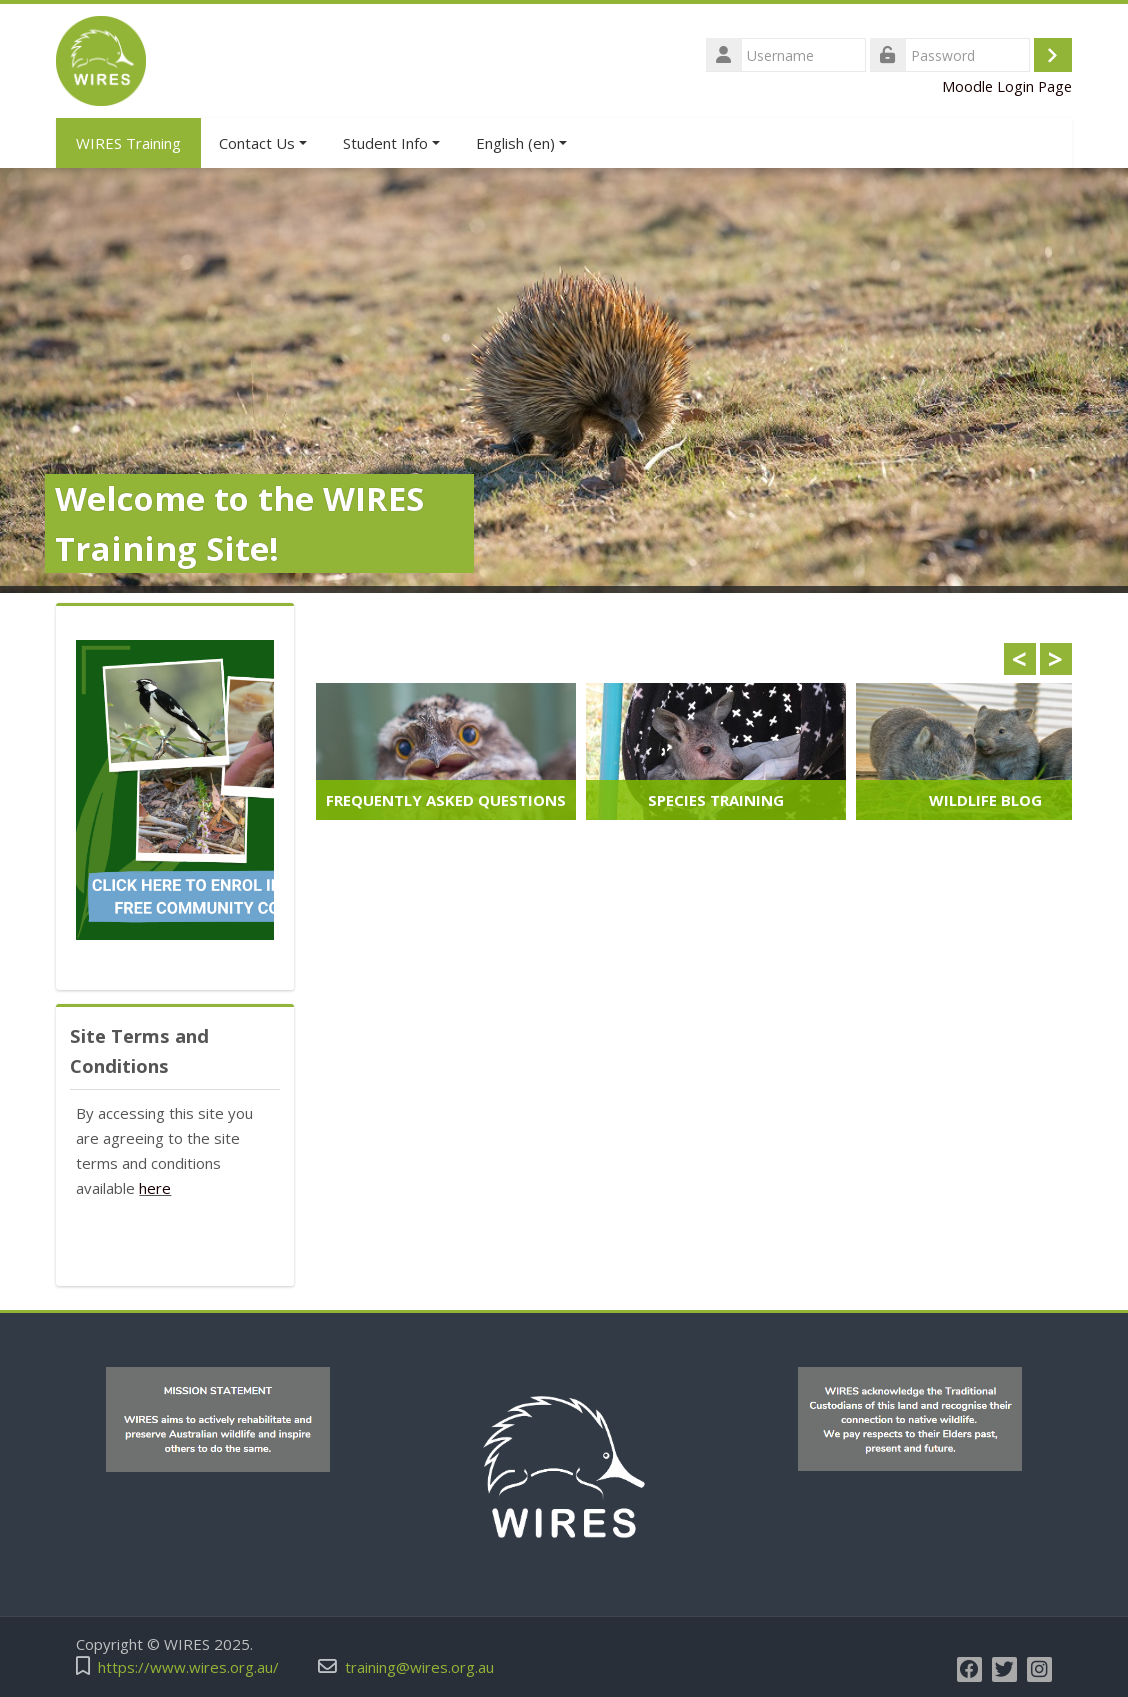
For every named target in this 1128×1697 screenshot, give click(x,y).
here (155, 1188)
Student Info (391, 143)
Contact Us (263, 143)
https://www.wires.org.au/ (188, 1667)
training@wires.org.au (419, 1667)
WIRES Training (128, 143)
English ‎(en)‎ (521, 143)
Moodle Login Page (1007, 86)
